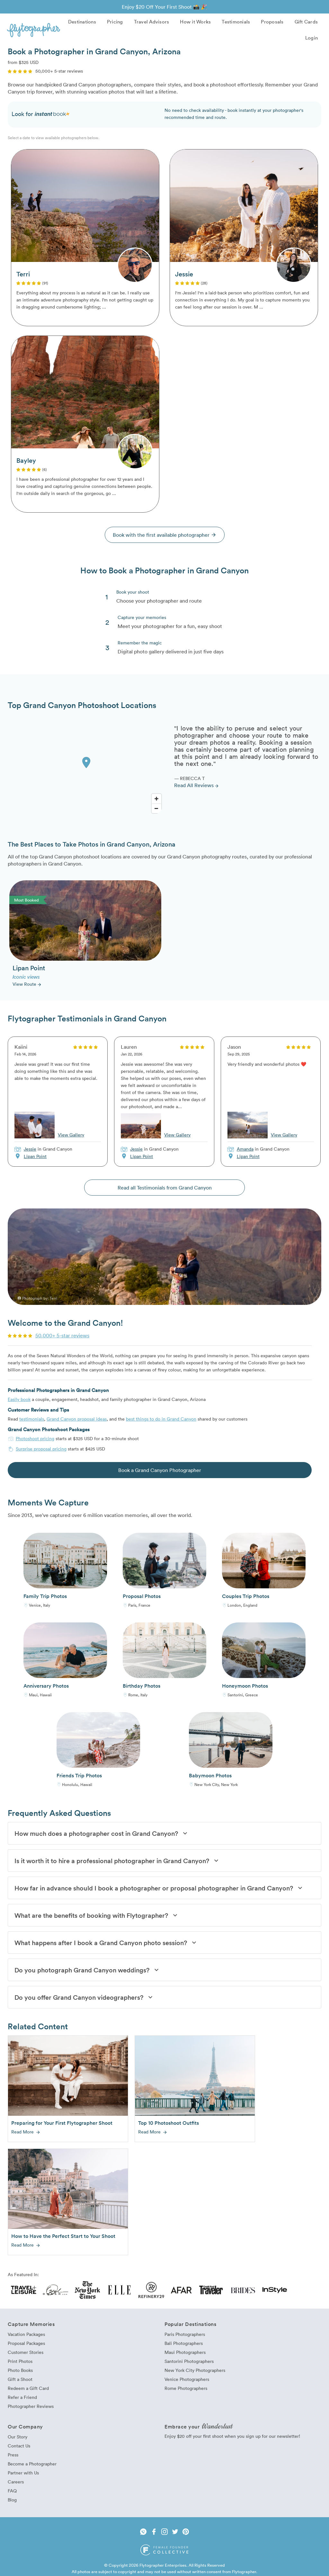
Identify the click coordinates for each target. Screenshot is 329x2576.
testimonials (31, 1419)
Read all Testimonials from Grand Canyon (165, 1187)
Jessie (30, 1149)
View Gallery (71, 1135)
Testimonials (236, 21)
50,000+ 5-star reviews (62, 1335)
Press (13, 2455)
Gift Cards (306, 21)
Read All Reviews (196, 785)
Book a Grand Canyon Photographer (159, 1470)
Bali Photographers (183, 2343)
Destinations (82, 21)
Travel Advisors (151, 21)
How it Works (195, 21)
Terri (53, 1298)
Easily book (19, 1399)
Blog (12, 2500)
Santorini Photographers (189, 2361)
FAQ (12, 2491)
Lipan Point (35, 1156)
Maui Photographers (185, 2352)
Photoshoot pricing (35, 1438)
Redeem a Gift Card (28, 2388)
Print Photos (20, 2361)
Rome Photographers (185, 2388)
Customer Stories (25, 2352)
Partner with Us (23, 2473)
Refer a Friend (22, 2397)
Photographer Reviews (31, 2406)
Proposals (272, 21)
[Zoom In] (156, 798)
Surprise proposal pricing (41, 1449)
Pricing (115, 21)
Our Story (17, 2437)
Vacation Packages (26, 2334)
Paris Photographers (184, 2334)
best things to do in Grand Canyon (161, 1419)
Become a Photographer (32, 2464)
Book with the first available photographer (165, 535)
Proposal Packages (26, 2343)
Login (311, 37)
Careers (16, 2482)
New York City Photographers (194, 2370)
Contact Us (19, 2446)
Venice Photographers (186, 2379)
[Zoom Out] (156, 808)
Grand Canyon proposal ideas (77, 1419)
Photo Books (20, 2370)
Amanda (245, 1149)
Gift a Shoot (20, 2379)
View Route (27, 984)
